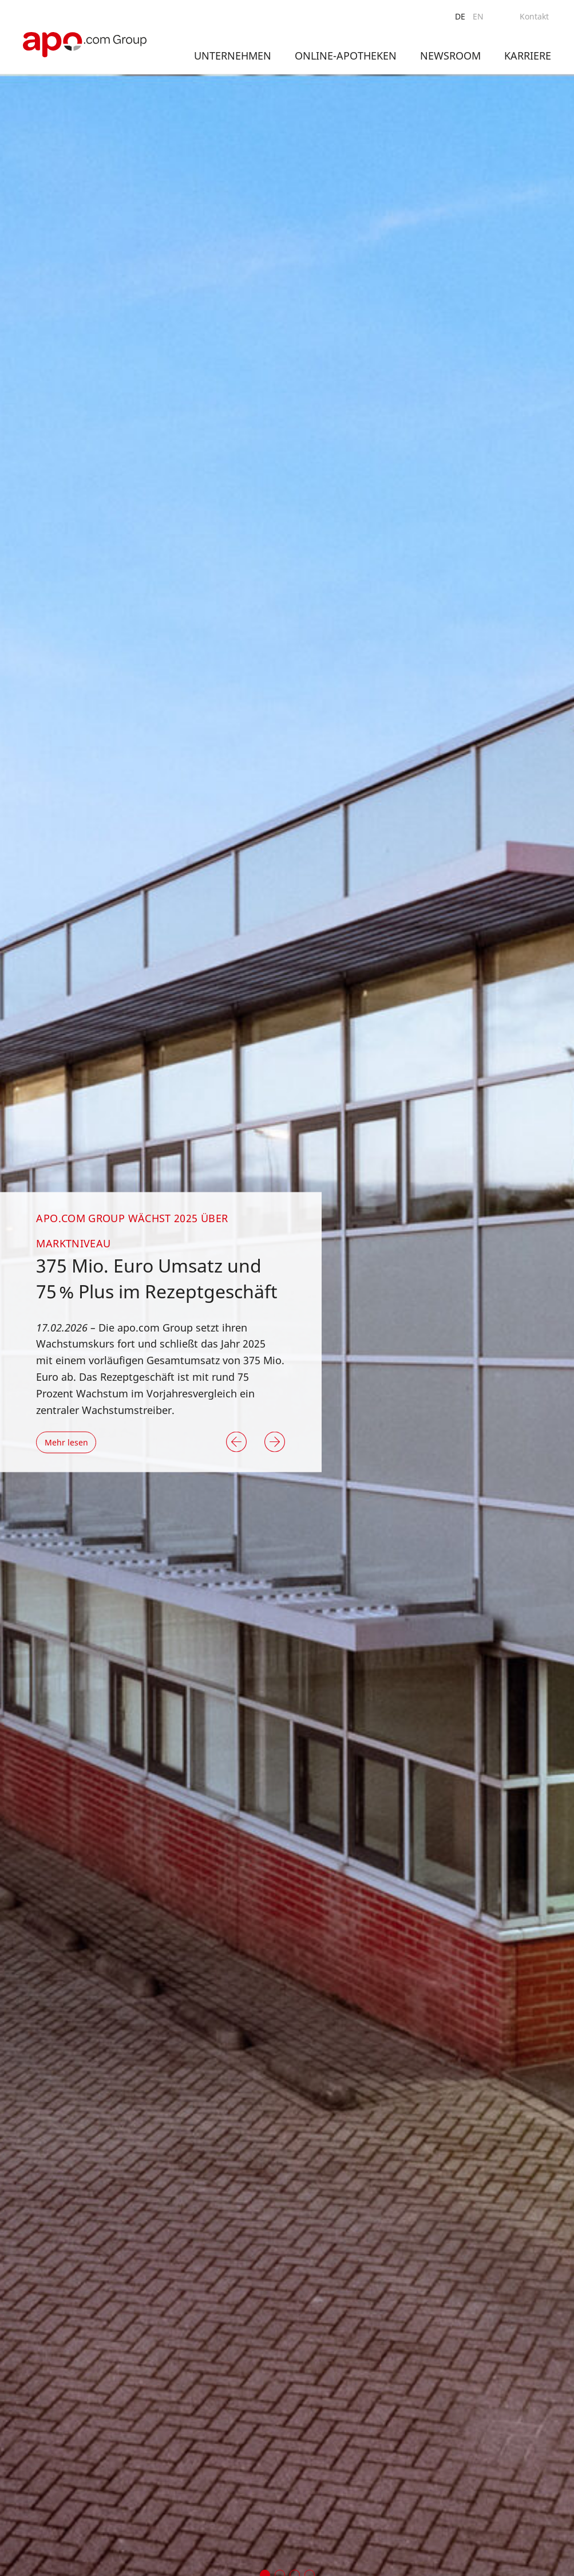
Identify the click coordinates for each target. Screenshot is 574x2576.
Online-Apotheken (346, 55)
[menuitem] (460, 16)
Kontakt (534, 16)
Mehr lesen (66, 1442)
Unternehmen (232, 55)
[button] (236, 1442)
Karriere (527, 55)
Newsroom (450, 55)
